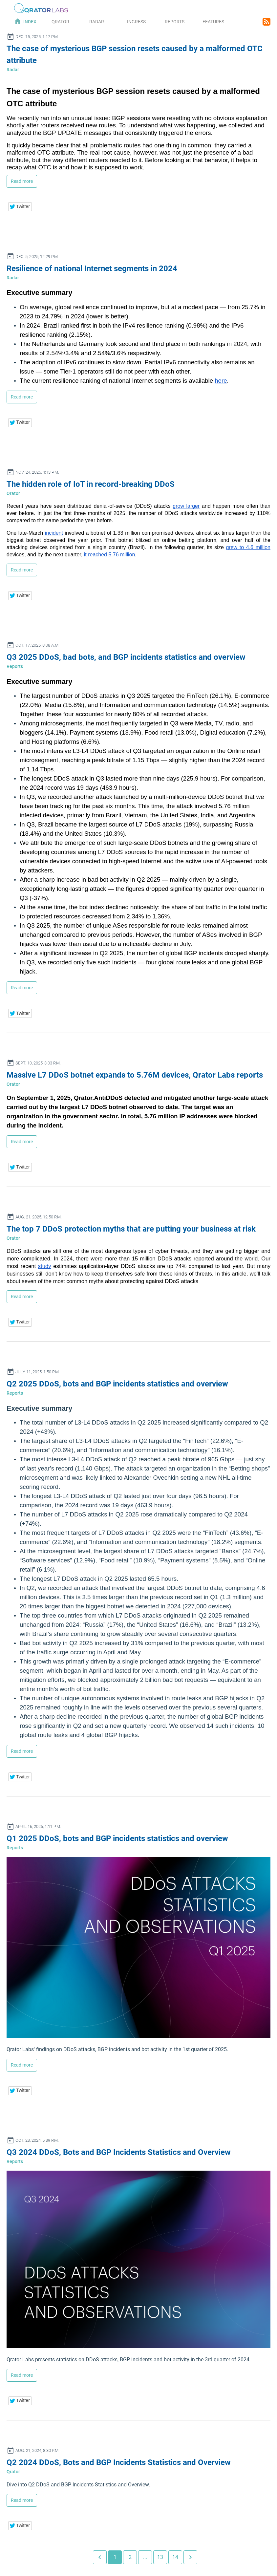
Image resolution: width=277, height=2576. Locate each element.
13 (160, 2557)
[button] (20, 206)
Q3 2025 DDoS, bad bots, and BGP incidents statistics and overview (126, 657)
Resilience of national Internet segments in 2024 (92, 268)
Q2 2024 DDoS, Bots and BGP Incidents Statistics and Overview (119, 2462)
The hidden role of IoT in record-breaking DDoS (91, 484)
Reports (174, 21)
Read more (22, 181)
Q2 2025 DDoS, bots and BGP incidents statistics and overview (117, 1383)
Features (213, 21)
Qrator (60, 21)
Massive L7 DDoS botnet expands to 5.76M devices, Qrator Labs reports (135, 1075)
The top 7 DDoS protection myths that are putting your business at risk (131, 1229)
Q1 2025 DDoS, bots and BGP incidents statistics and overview (117, 1838)
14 (175, 2557)
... (145, 2557)
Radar (96, 21)
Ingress (136, 21)
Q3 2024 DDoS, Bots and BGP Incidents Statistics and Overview (119, 2152)
